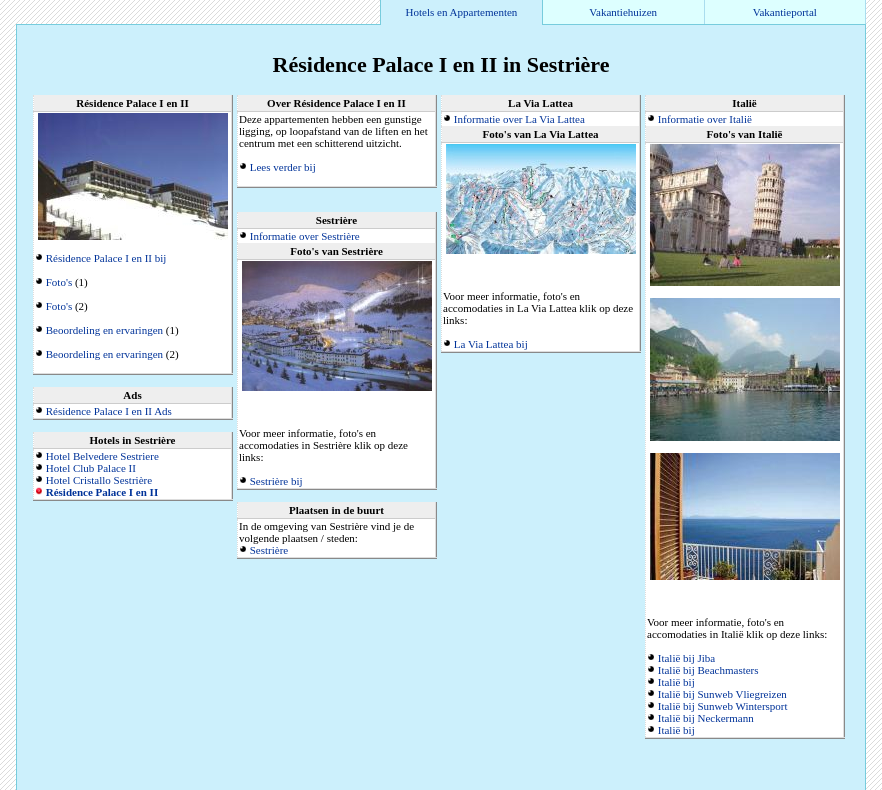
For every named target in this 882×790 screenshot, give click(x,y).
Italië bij (676, 682)
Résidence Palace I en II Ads (109, 411)
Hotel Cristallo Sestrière (99, 480)
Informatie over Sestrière (305, 236)
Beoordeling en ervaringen (104, 330)
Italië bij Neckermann (706, 718)
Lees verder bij (283, 167)
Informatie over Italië (705, 119)
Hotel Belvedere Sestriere (102, 456)
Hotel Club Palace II (91, 468)
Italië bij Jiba (686, 658)
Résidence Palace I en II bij (106, 258)
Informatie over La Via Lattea (519, 119)
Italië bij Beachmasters (708, 670)
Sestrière (269, 550)
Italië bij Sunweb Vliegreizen (722, 694)
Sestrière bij (276, 481)
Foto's (59, 282)
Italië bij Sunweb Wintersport (723, 706)
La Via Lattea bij (491, 344)
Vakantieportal (785, 12)
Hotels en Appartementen (462, 12)
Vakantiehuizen (623, 12)
